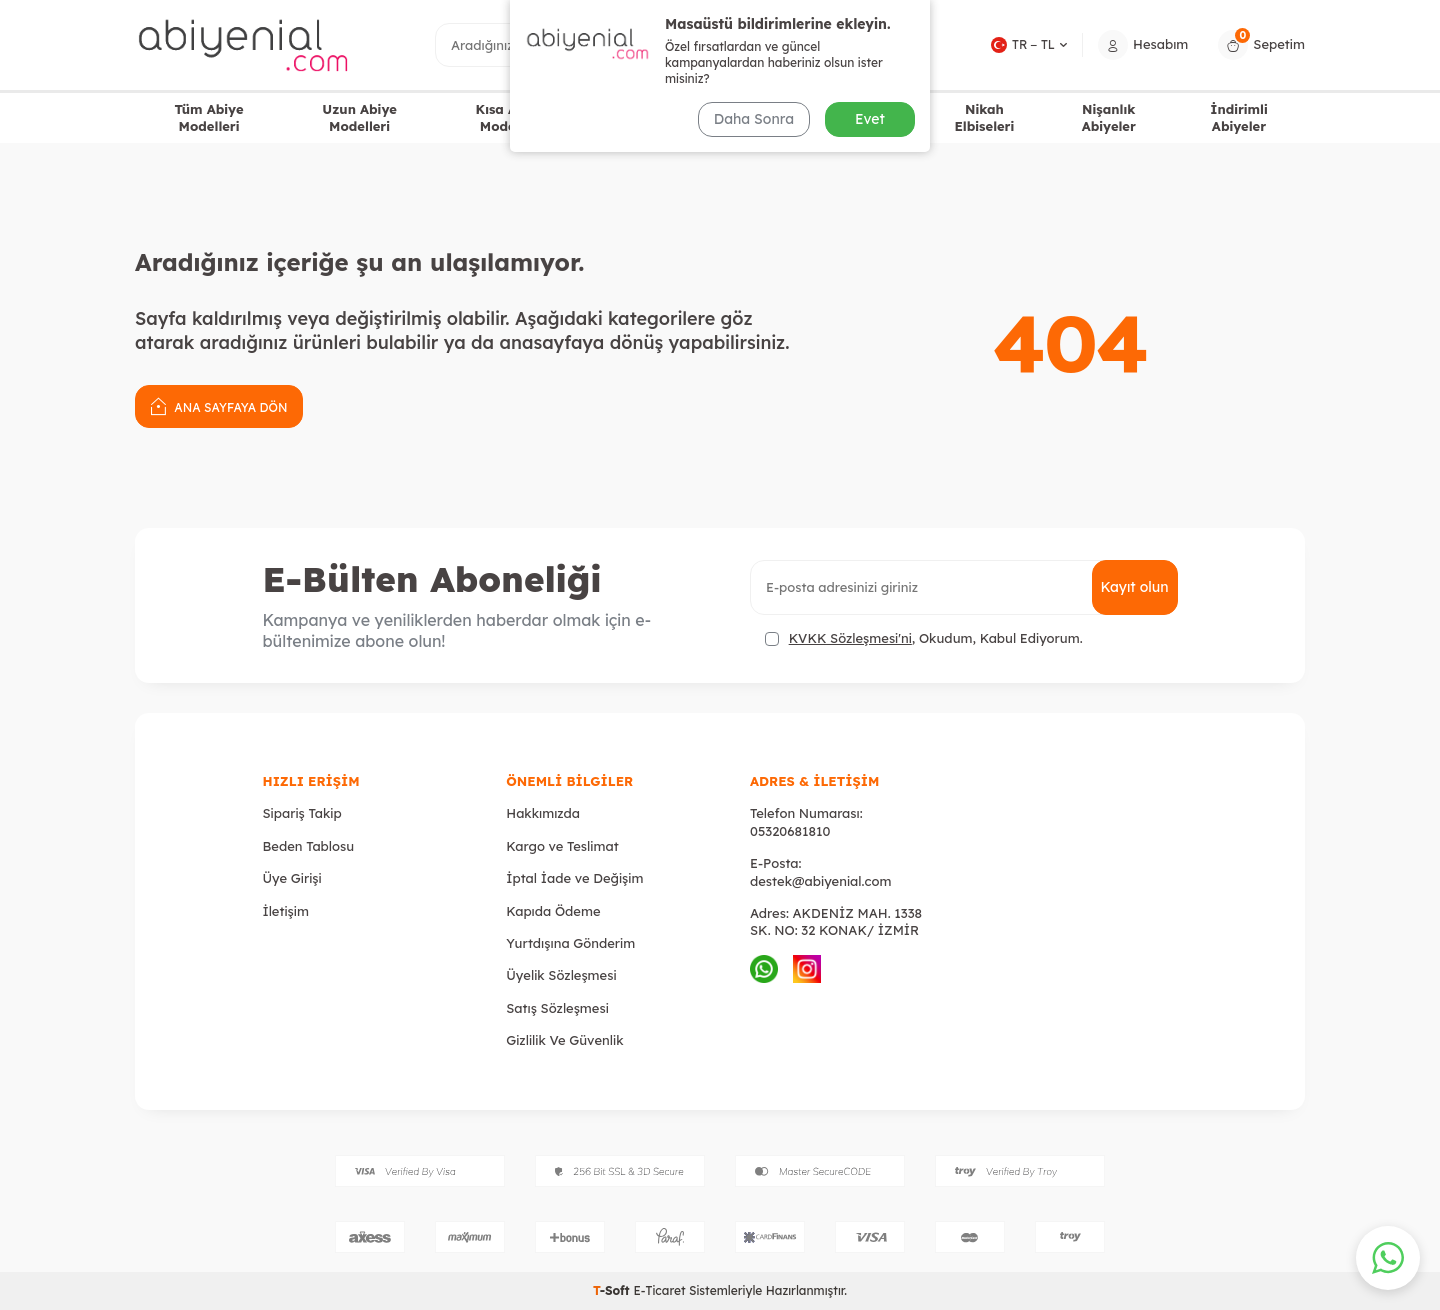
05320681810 (790, 831)
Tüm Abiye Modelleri (208, 117)
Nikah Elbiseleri (984, 117)
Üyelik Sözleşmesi (561, 975)
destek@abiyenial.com (820, 881)
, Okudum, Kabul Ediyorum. (924, 638)
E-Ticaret (659, 1290)
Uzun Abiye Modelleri (359, 117)
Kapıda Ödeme (553, 911)
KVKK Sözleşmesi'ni (850, 638)
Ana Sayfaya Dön (219, 405)
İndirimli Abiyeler (1239, 117)
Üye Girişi (292, 878)
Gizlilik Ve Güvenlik (564, 1040)
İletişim (286, 911)
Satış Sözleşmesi (557, 1008)
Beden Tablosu (309, 846)
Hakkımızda (543, 813)
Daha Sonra (754, 119)
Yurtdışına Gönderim (570, 943)
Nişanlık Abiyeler (1109, 117)
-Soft (613, 1290)
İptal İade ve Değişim (574, 878)
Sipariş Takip (302, 813)
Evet (870, 119)
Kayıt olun (1135, 587)
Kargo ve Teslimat (562, 846)
